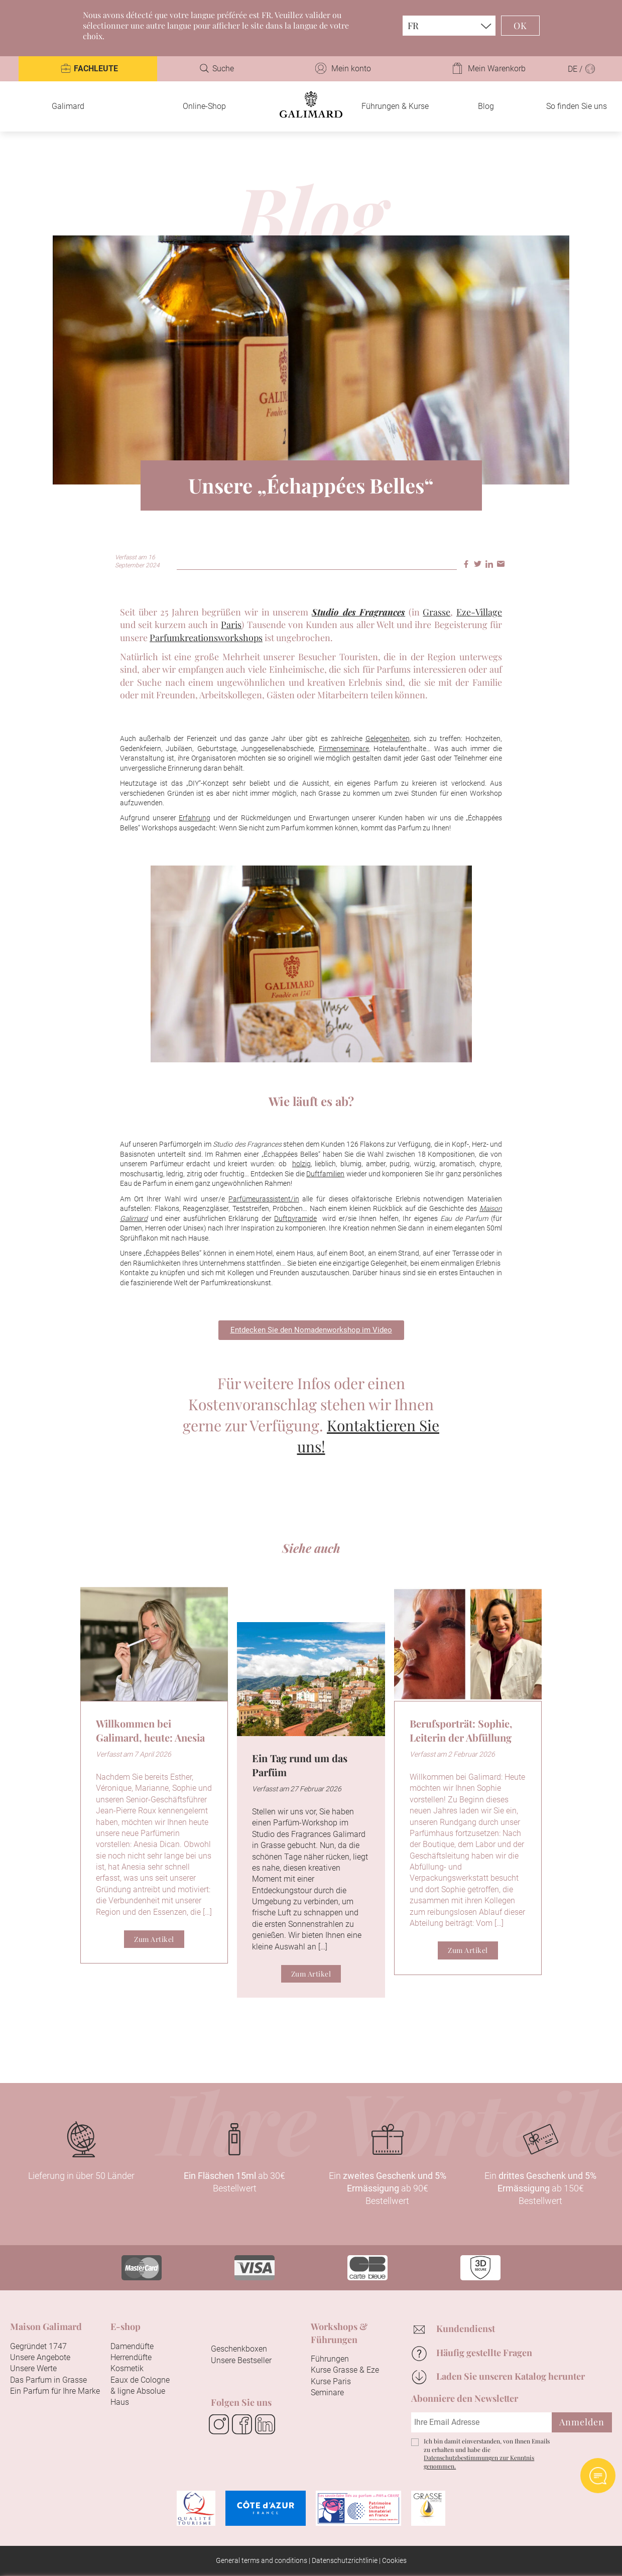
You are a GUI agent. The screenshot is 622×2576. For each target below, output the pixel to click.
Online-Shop (204, 106)
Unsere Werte (33, 2368)
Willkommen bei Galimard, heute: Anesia (150, 1730)
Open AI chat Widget (597, 2475)
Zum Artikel (154, 1939)
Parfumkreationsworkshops (206, 638)
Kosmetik (127, 2368)
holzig (301, 1164)
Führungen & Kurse (395, 106)
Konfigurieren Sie (357, 2554)
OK (520, 26)
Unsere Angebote (40, 2357)
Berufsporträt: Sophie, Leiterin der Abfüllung (461, 1730)
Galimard (68, 106)
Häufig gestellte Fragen (484, 2353)
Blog (486, 106)
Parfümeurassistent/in (263, 1199)
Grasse (436, 612)
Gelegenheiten (387, 738)
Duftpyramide (295, 1218)
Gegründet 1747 (38, 2346)
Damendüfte (132, 2346)
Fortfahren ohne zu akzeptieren (532, 2388)
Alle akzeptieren (256, 2554)
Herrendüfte (131, 2357)
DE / (582, 69)
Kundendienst (465, 2328)
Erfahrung (194, 818)
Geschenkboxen (239, 2349)
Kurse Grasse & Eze (345, 2370)
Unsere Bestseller (241, 2360)
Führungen (330, 2359)
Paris (231, 625)
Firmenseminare (344, 749)
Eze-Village (479, 612)
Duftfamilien (325, 1174)
